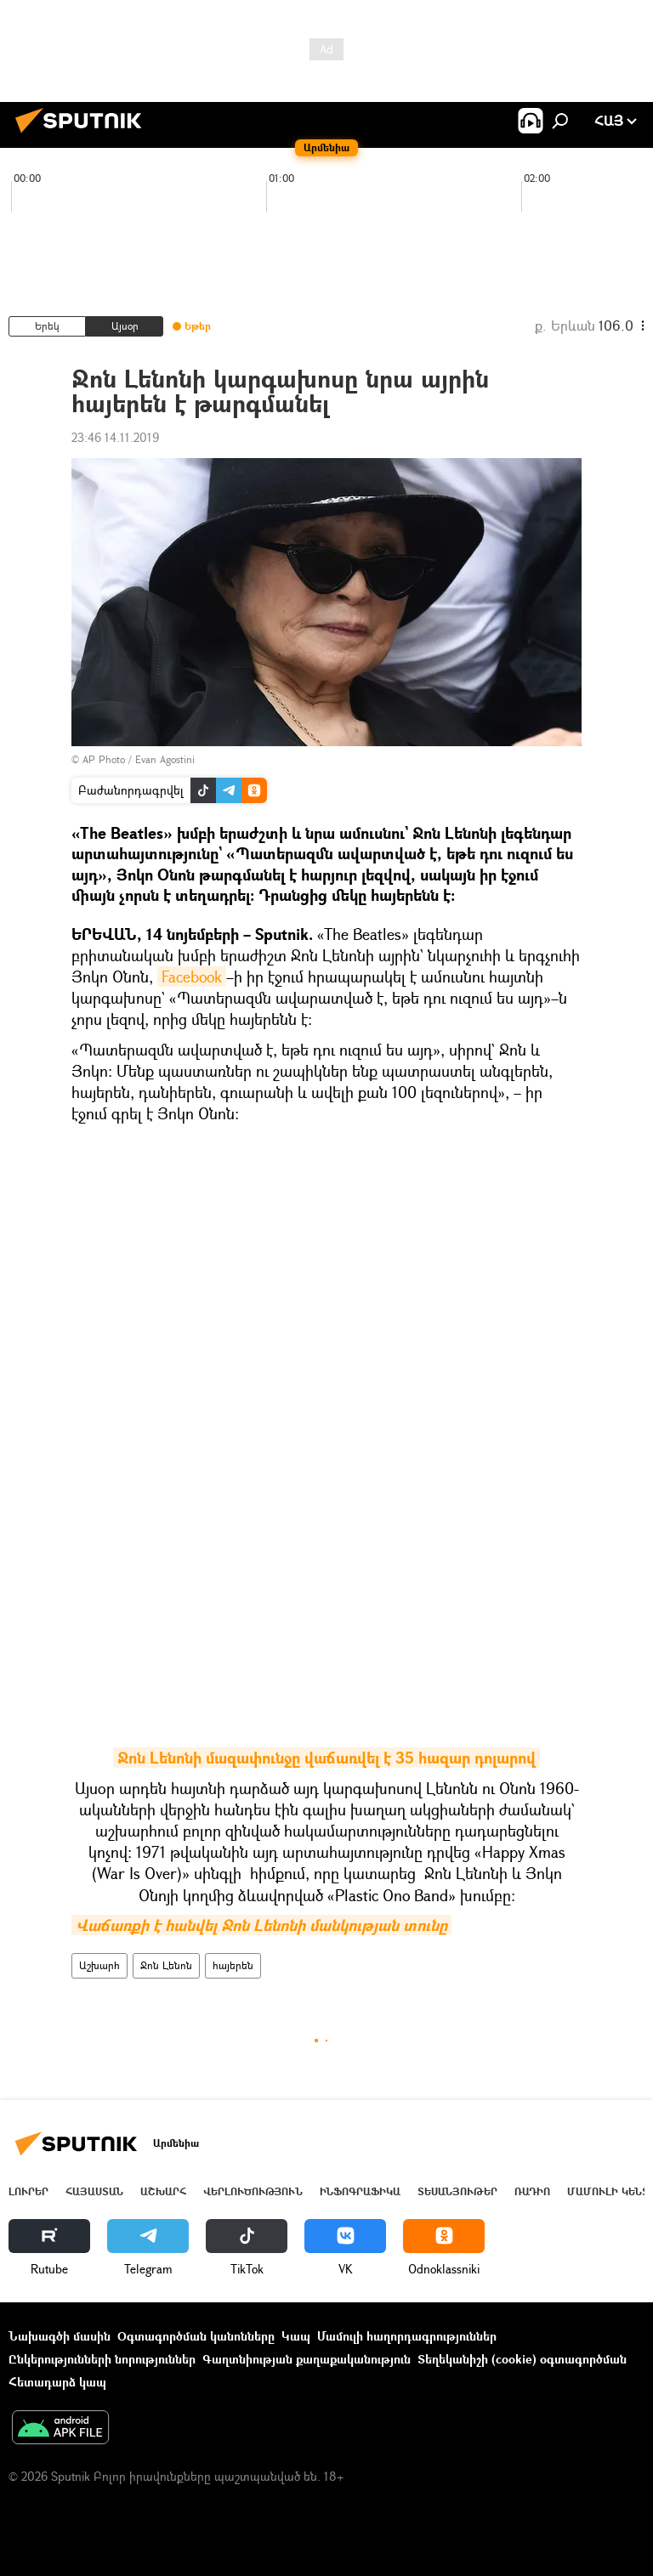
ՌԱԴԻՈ (532, 2191)
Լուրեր (28, 2191)
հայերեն (233, 1965)
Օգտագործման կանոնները (196, 2336)
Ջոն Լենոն (166, 1965)
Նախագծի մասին (60, 2336)
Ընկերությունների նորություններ (102, 2359)
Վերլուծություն (253, 2191)
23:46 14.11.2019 (115, 437)
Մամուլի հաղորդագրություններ (407, 2336)
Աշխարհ (99, 1965)
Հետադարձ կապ (57, 2382)
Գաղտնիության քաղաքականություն (306, 2359)
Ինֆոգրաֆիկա (360, 2191)
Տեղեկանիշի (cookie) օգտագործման (522, 2359)
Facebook (192, 976)
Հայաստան (94, 2191)
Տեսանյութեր (457, 2191)
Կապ (295, 2336)
